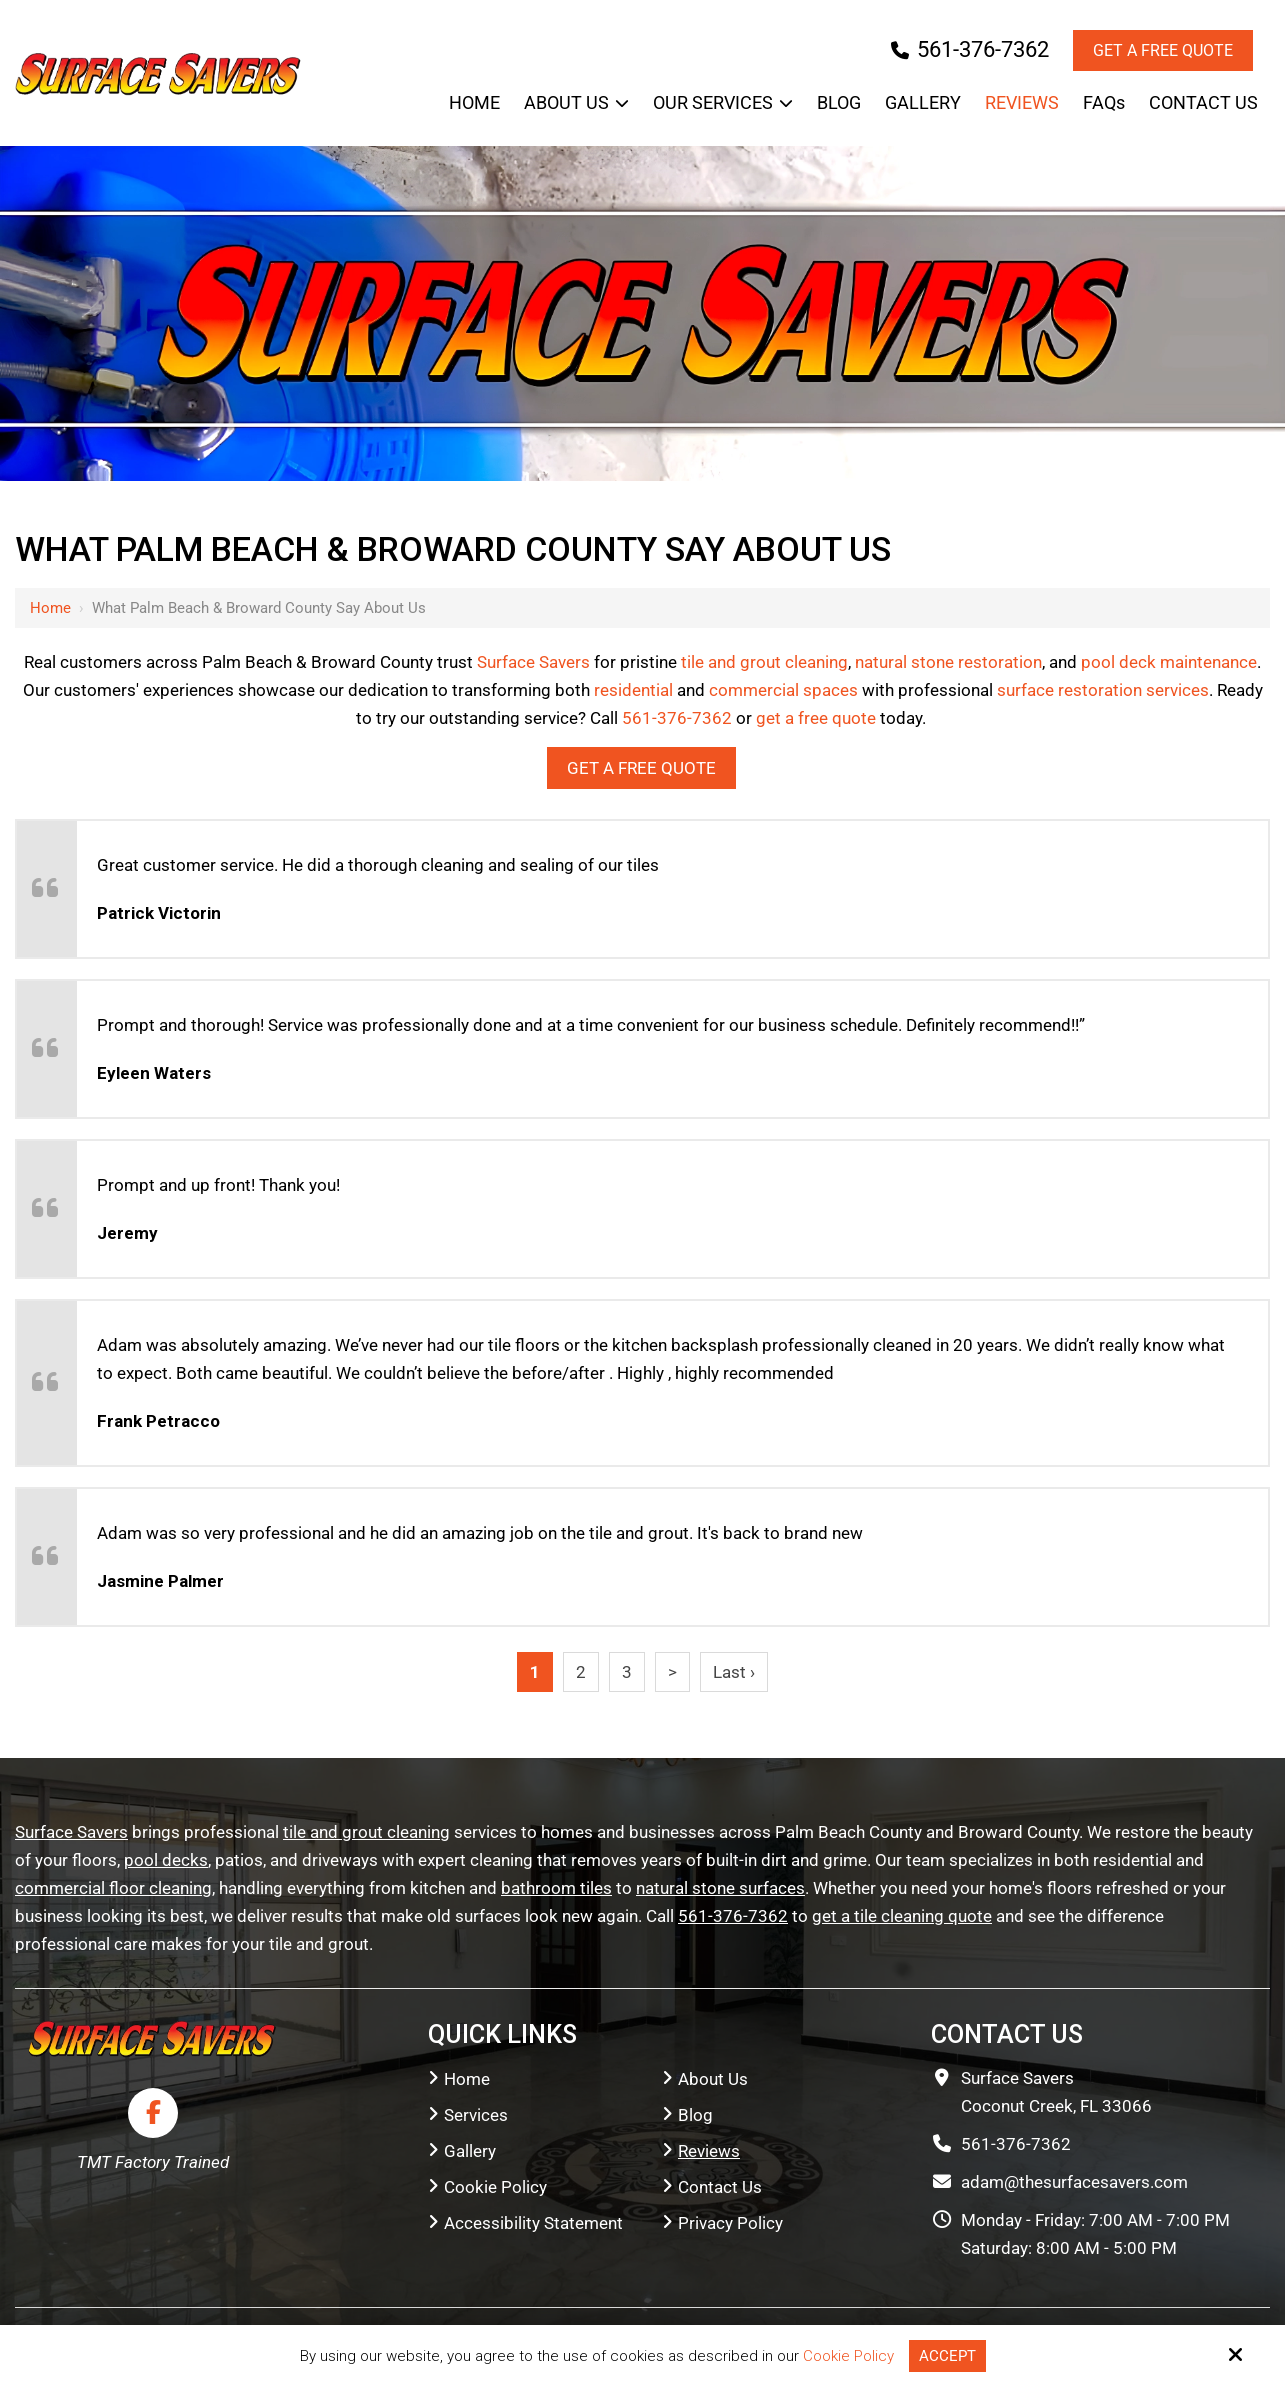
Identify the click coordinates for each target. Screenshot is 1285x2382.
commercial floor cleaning (113, 1888)
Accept (947, 2356)
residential (633, 690)
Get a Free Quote (1163, 50)
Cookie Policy (848, 2356)
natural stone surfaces (720, 1888)
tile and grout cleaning (764, 662)
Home (50, 608)
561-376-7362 (970, 49)
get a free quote (816, 718)
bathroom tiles (556, 1888)
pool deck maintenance (1169, 662)
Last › (734, 1672)
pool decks (166, 1860)
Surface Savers (533, 662)
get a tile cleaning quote (902, 1916)
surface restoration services (1103, 690)
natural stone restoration (948, 662)
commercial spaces (783, 690)
